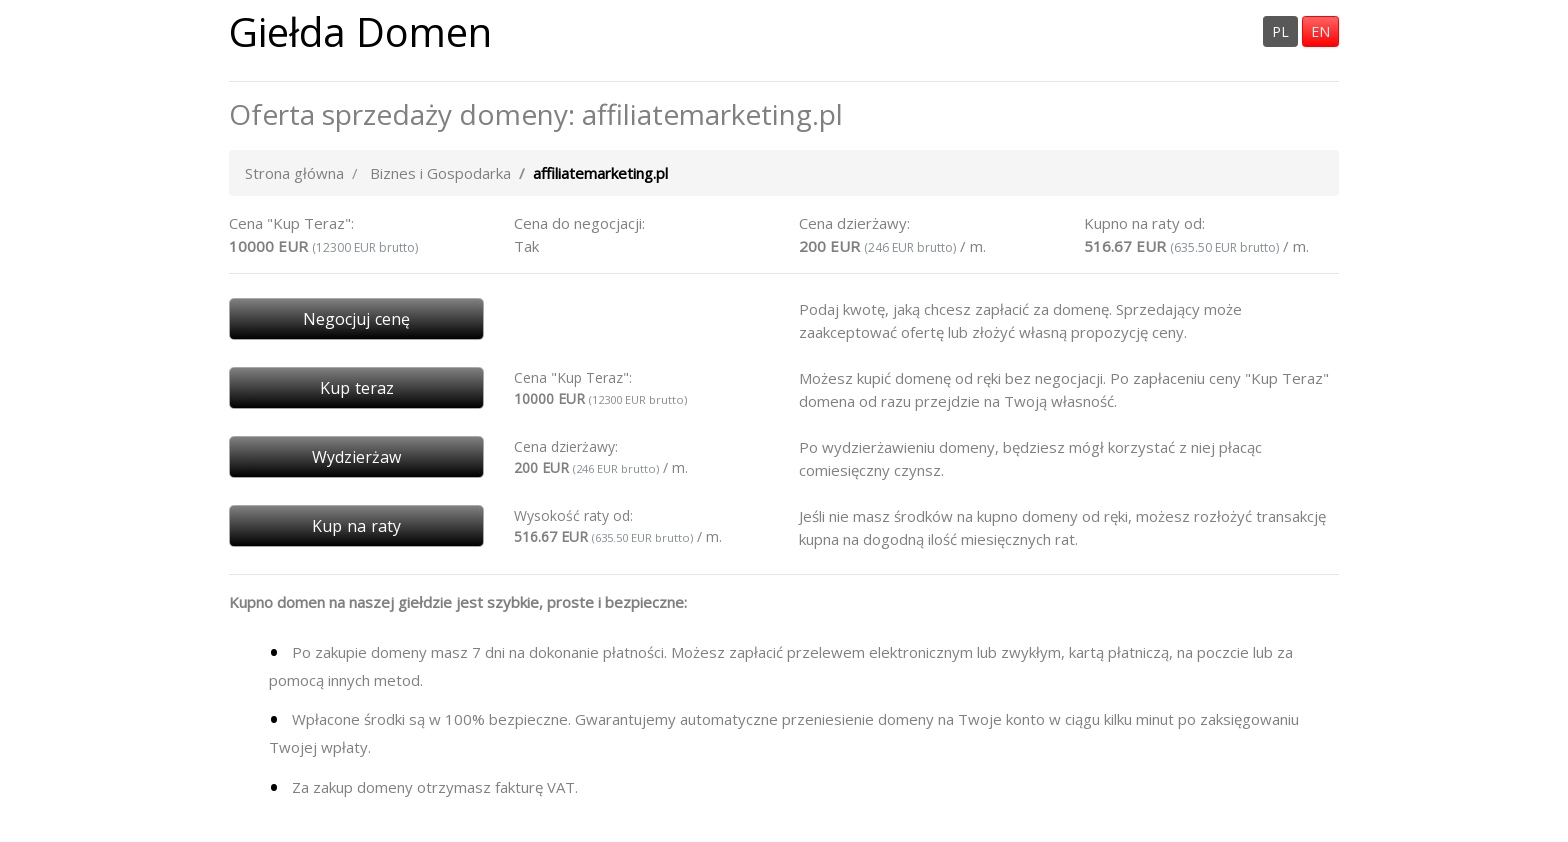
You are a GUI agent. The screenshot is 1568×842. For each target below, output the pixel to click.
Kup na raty (356, 526)
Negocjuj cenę (356, 319)
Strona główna (294, 173)
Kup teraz (357, 388)
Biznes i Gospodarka (440, 173)
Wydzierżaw (356, 457)
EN (1320, 31)
